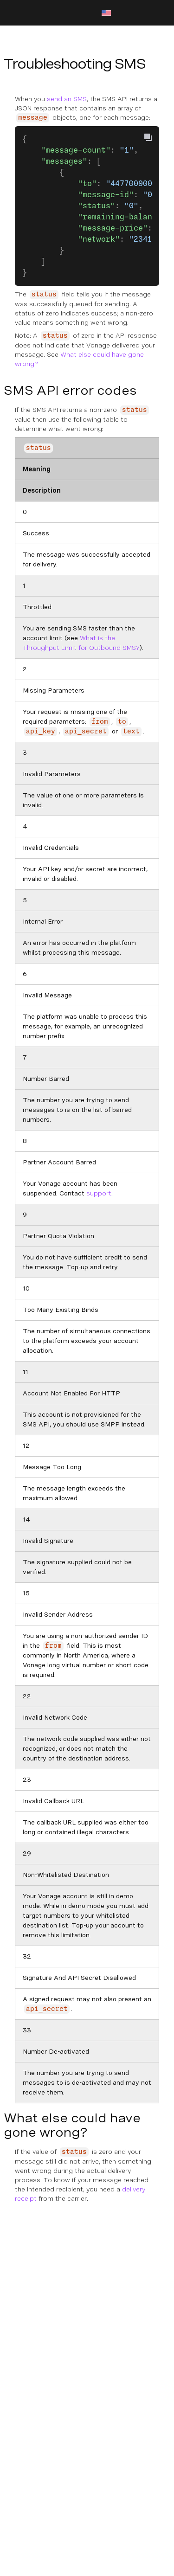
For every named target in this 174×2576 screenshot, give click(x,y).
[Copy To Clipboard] (148, 137)
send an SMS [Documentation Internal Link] (67, 99)
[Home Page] (52, 13)
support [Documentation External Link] (98, 1193)
